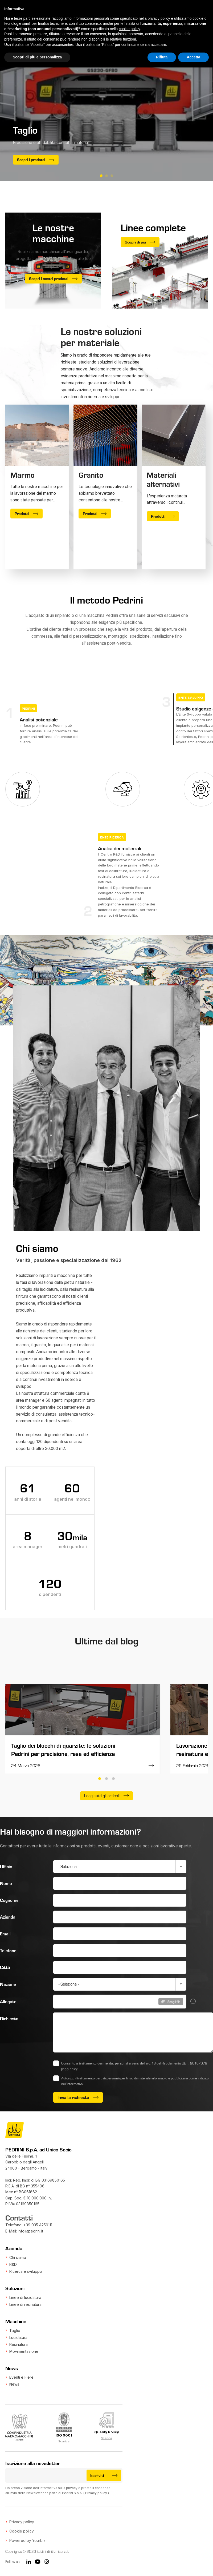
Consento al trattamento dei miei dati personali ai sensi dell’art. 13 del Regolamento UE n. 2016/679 (134, 2066)
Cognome (9, 1900)
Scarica (63, 2441)
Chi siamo (17, 2257)
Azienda (7, 1917)
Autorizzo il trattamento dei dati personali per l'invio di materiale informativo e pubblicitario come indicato (135, 2081)
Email (5, 1933)
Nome (6, 1883)
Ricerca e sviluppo (25, 2271)
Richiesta (9, 2018)
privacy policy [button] (159, 18)
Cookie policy (21, 2531)
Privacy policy (96, 2493)
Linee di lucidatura (25, 2297)
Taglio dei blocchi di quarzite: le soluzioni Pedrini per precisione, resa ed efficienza (63, 1749)
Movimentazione (23, 2351)
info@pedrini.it (30, 2231)
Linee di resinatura (25, 2304)
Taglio (14, 2330)
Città (5, 1967)
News (14, 2384)
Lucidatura (18, 2337)
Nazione (8, 1984)
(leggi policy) (70, 2069)
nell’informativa (72, 2084)
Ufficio (6, 1866)
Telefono (8, 1950)
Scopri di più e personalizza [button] (37, 57)
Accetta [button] (193, 57)
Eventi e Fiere (21, 2377)
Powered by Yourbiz (27, 2540)
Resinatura (18, 2344)
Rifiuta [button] (162, 57)
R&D (13, 2264)
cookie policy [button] (129, 29)
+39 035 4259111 (37, 2225)
